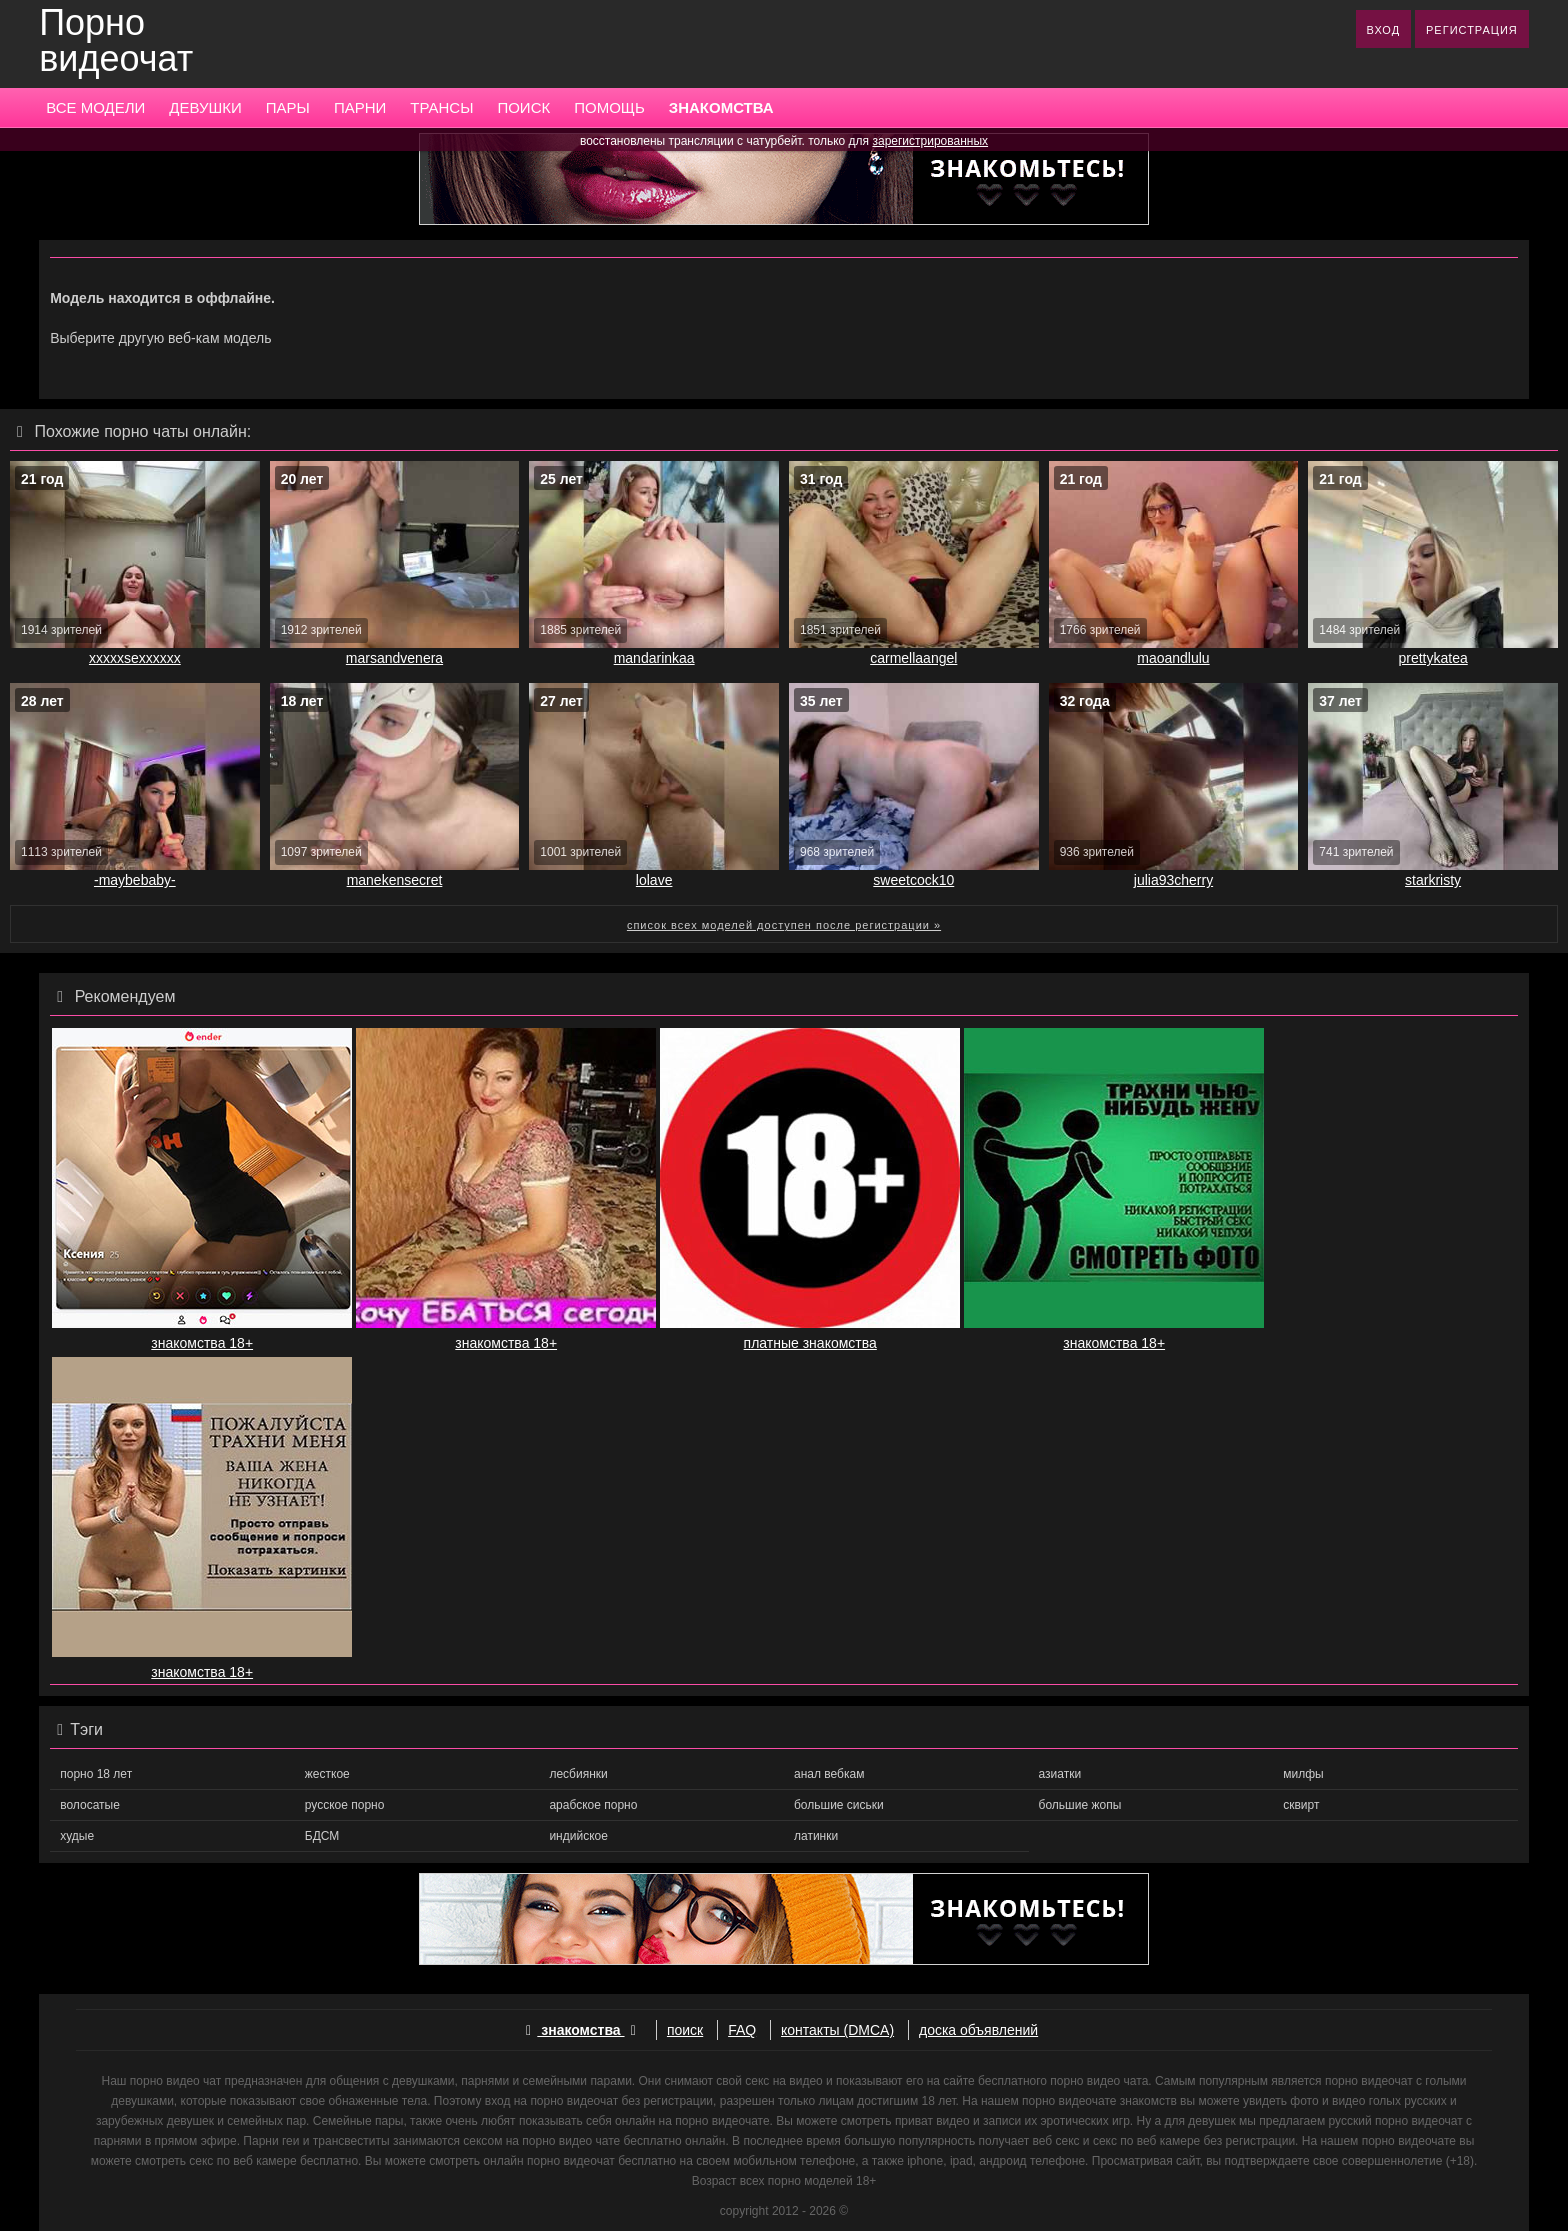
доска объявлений (978, 2030)
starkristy (1433, 880)
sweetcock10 (913, 880)
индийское (578, 1836)
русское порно (345, 1805)
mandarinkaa (654, 658)
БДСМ (322, 1836)
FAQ (742, 2030)
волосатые (90, 1805)
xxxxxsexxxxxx (135, 658)
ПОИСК (523, 107)
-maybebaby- (135, 880)
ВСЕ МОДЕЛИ (95, 107)
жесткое (327, 1774)
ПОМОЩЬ (609, 107)
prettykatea (1432, 658)
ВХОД (1384, 30)
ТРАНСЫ (441, 107)
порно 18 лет (96, 1774)
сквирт (1301, 1805)
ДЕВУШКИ (205, 107)
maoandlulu (1173, 658)
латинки (816, 1836)
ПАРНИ (360, 107)
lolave (654, 880)
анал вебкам (829, 1774)
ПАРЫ (288, 107)
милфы (1303, 1774)
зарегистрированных (930, 141)
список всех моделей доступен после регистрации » (784, 925)
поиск (685, 2030)
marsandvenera (394, 658)
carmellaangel (913, 658)
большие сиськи (839, 1805)
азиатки (1060, 1774)
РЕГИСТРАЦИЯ (1472, 30)
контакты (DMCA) (837, 2030)
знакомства (581, 2030)
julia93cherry (1173, 880)
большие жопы (1080, 1805)
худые (77, 1836)
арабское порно (593, 1805)
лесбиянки (578, 1774)
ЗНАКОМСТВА (721, 107)
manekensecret (395, 880)
